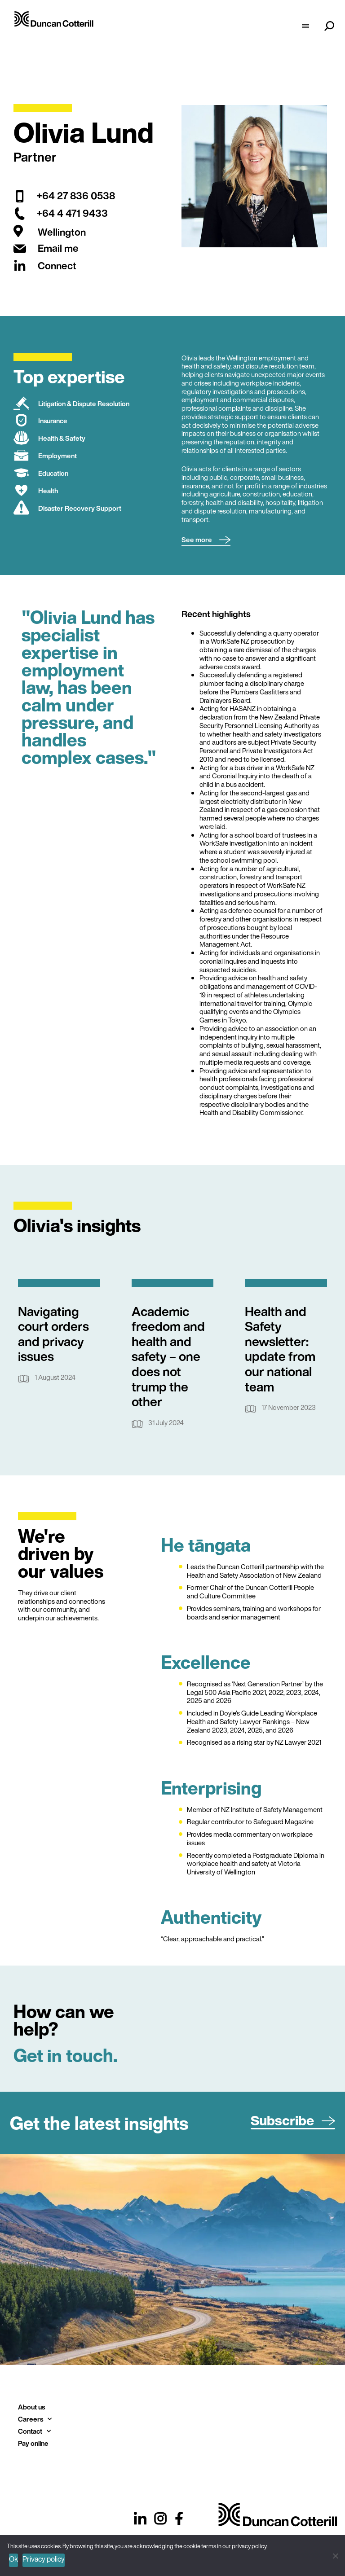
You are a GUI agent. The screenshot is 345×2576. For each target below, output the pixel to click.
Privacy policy (43, 2559)
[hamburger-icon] (305, 27)
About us (31, 2407)
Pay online (33, 2443)
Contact (34, 2431)
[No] (335, 2554)
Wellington (62, 232)
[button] (205, 540)
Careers (35, 2419)
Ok (13, 2559)
